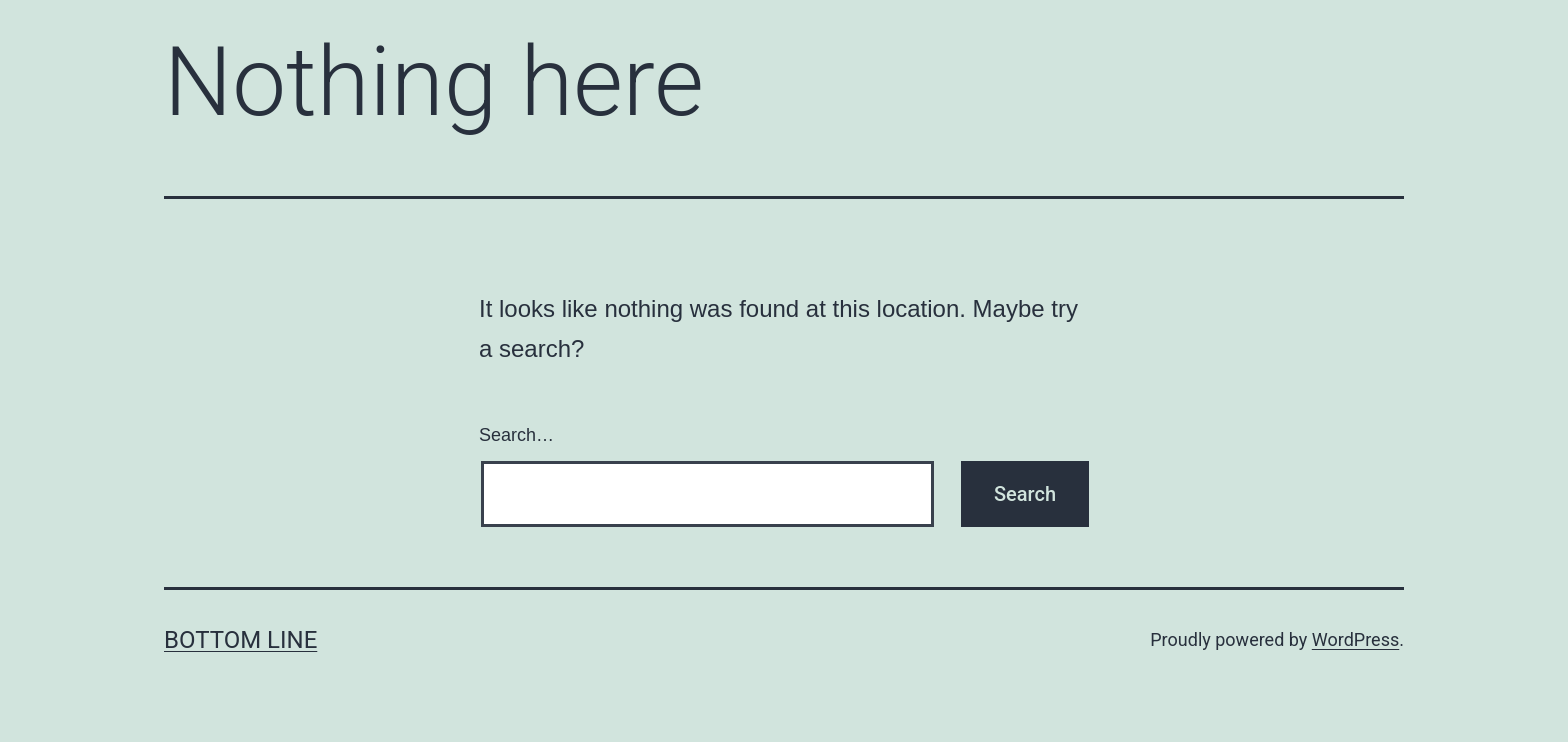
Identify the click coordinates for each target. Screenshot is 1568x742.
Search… (516, 435)
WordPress (1355, 639)
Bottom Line (240, 640)
